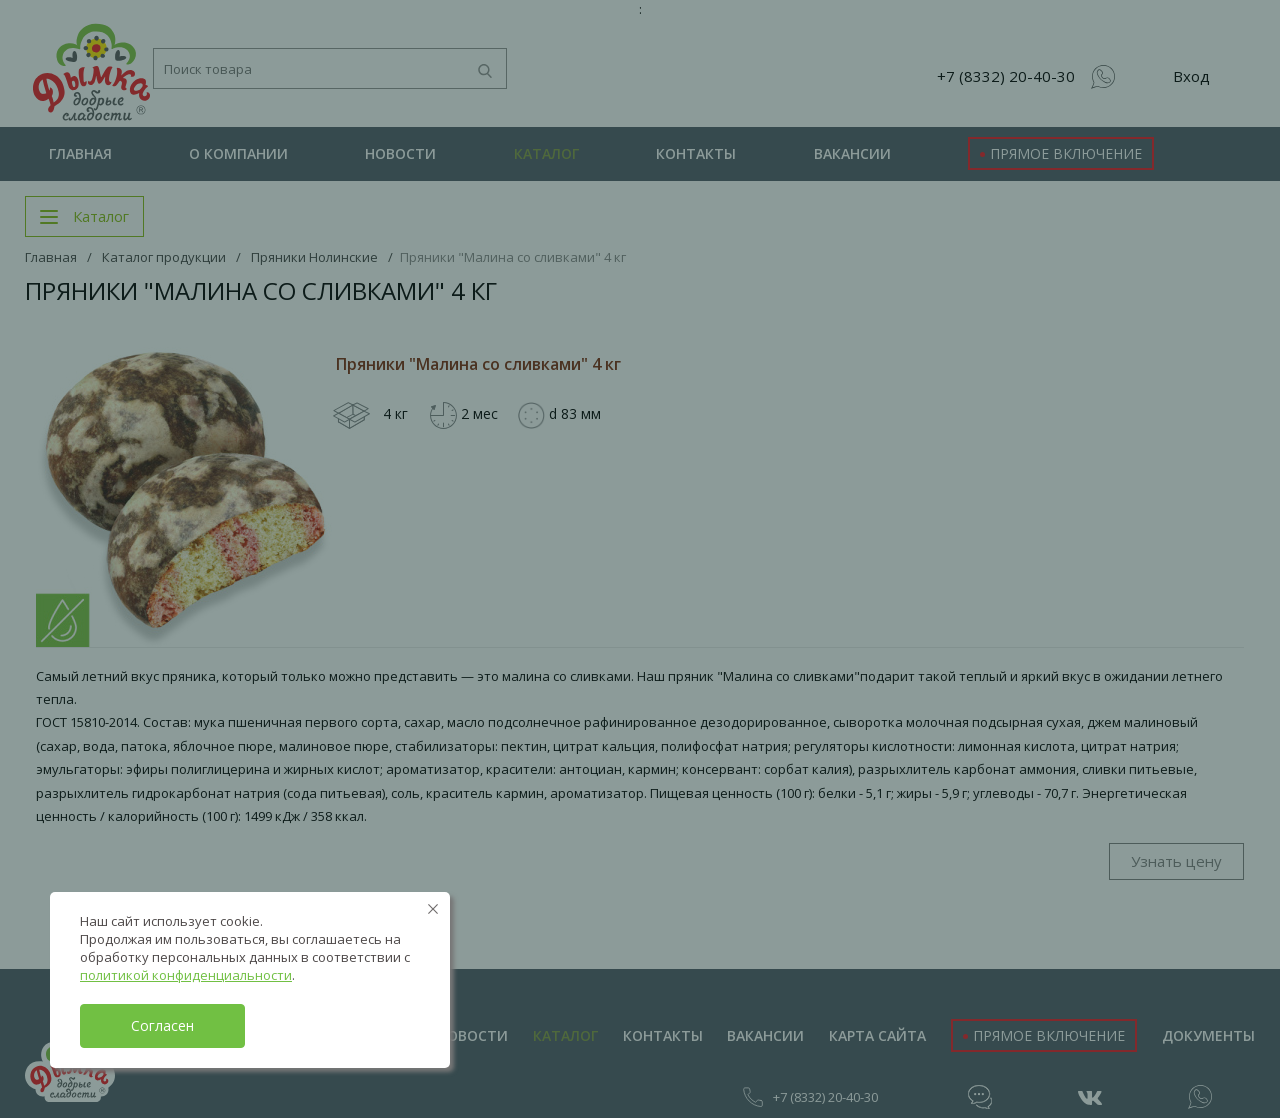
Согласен (162, 1025)
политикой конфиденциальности (186, 975)
